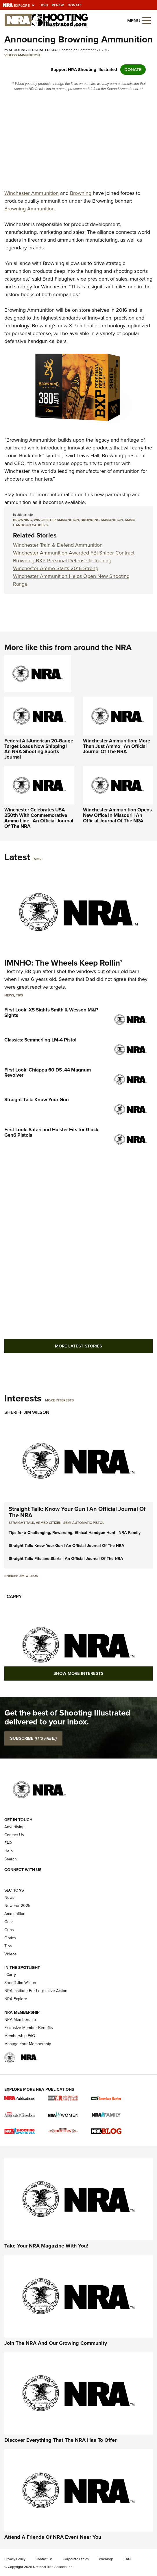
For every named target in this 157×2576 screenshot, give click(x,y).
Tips (19, 995)
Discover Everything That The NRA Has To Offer (60, 2440)
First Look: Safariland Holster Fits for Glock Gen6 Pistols (51, 1132)
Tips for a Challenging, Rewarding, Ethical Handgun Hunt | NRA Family (75, 1533)
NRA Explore (15, 1999)
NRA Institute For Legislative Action (35, 1991)
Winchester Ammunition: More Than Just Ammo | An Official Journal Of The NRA (116, 746)
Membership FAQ (19, 2036)
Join (44, 5)
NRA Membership (20, 2020)
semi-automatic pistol (83, 1522)
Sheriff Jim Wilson (26, 1412)
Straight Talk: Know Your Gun (36, 1099)
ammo (130, 519)
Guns (9, 1930)
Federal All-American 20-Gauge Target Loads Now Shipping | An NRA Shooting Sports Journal (38, 749)
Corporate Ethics (76, 2559)
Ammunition (29, 55)
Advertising (14, 1827)
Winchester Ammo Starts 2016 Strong (55, 568)
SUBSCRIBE (33, 1738)
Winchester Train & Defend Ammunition (58, 545)
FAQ (8, 1843)
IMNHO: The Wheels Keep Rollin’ (63, 963)
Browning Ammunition (29, 208)
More (39, 859)
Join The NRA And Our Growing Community (55, 2343)
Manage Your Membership (27, 2044)
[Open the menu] (146, 20)
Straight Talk (21, 1522)
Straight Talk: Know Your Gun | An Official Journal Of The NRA (77, 1512)
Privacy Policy (14, 2559)
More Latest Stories (78, 1346)
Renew (58, 5)
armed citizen (49, 1522)
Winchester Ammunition (31, 193)
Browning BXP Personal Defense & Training (62, 560)
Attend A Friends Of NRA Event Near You (52, 2537)
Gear (8, 1922)
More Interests (59, 1400)
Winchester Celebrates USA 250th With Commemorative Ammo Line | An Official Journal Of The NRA (38, 818)
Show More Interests (78, 1673)
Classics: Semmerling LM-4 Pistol (40, 1040)
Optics (10, 1938)
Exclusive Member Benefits (28, 2028)
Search (10, 1859)
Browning (80, 193)
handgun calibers (30, 525)
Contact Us (14, 1835)
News (9, 995)
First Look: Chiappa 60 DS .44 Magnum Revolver (47, 1072)
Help (8, 1851)
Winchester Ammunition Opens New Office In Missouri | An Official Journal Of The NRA (117, 815)
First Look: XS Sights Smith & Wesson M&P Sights (51, 1012)
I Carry (13, 1596)
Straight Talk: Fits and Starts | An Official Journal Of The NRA (66, 1559)
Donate (75, 5)
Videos (10, 55)
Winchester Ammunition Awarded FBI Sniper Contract (73, 553)
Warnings (106, 2559)
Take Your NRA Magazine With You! (46, 2246)
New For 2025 (17, 1906)
